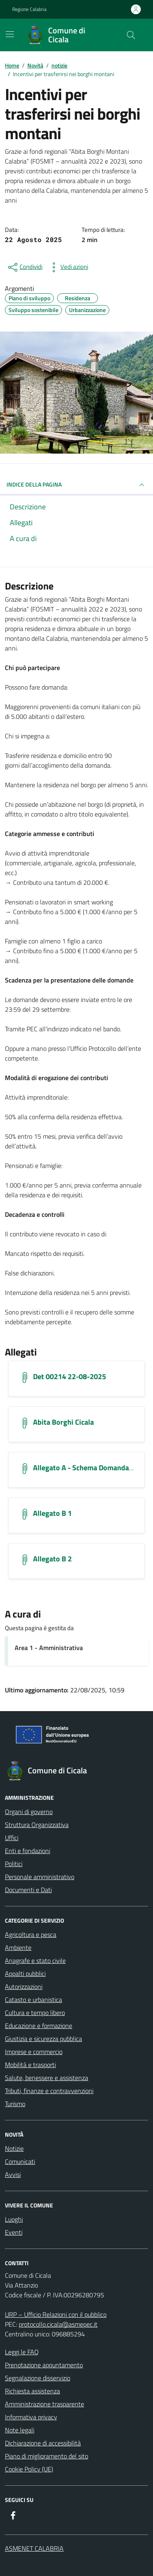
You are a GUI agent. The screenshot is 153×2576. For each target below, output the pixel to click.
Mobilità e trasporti (30, 2065)
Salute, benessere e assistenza (46, 2078)
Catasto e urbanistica (33, 1999)
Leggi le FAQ (22, 2352)
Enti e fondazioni (27, 1851)
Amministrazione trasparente (44, 2404)
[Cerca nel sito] (131, 35)
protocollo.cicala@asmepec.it (58, 2324)
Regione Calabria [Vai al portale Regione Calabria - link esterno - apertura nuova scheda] (29, 9)
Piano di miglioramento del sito (46, 2456)
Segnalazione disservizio (37, 2378)
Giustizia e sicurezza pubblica (43, 2038)
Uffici (11, 1837)
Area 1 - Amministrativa (49, 1648)
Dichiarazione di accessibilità (43, 2443)
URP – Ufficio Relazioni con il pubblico (55, 2314)
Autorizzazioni (23, 1986)
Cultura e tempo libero (35, 2012)
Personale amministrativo (39, 1877)
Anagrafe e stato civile (35, 1960)
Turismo (15, 2104)
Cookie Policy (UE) (29, 2469)
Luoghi (14, 2219)
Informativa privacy (31, 2417)
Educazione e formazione (38, 2025)
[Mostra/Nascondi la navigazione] (10, 34)
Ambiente (18, 1947)
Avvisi (13, 2174)
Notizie (14, 2148)
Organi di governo (29, 1811)
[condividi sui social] (24, 267)
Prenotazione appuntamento (44, 2365)
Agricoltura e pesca (30, 1934)
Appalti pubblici (25, 1973)
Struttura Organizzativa (37, 1824)
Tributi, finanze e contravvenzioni (49, 2091)
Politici (13, 1864)
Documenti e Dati (28, 1890)
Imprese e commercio (33, 2051)
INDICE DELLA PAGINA (76, 485)
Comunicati (20, 2161)
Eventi (13, 2232)
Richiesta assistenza (32, 2391)
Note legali (19, 2430)
